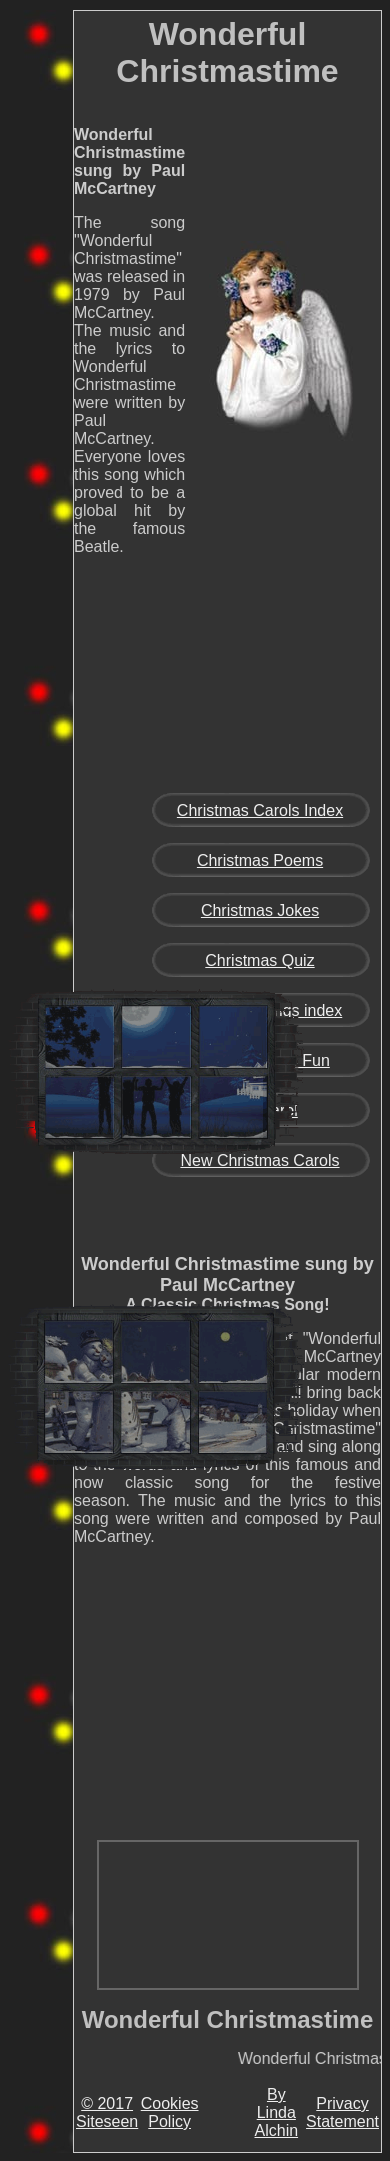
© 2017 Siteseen (107, 2112)
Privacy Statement (342, 2112)
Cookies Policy (170, 2112)
